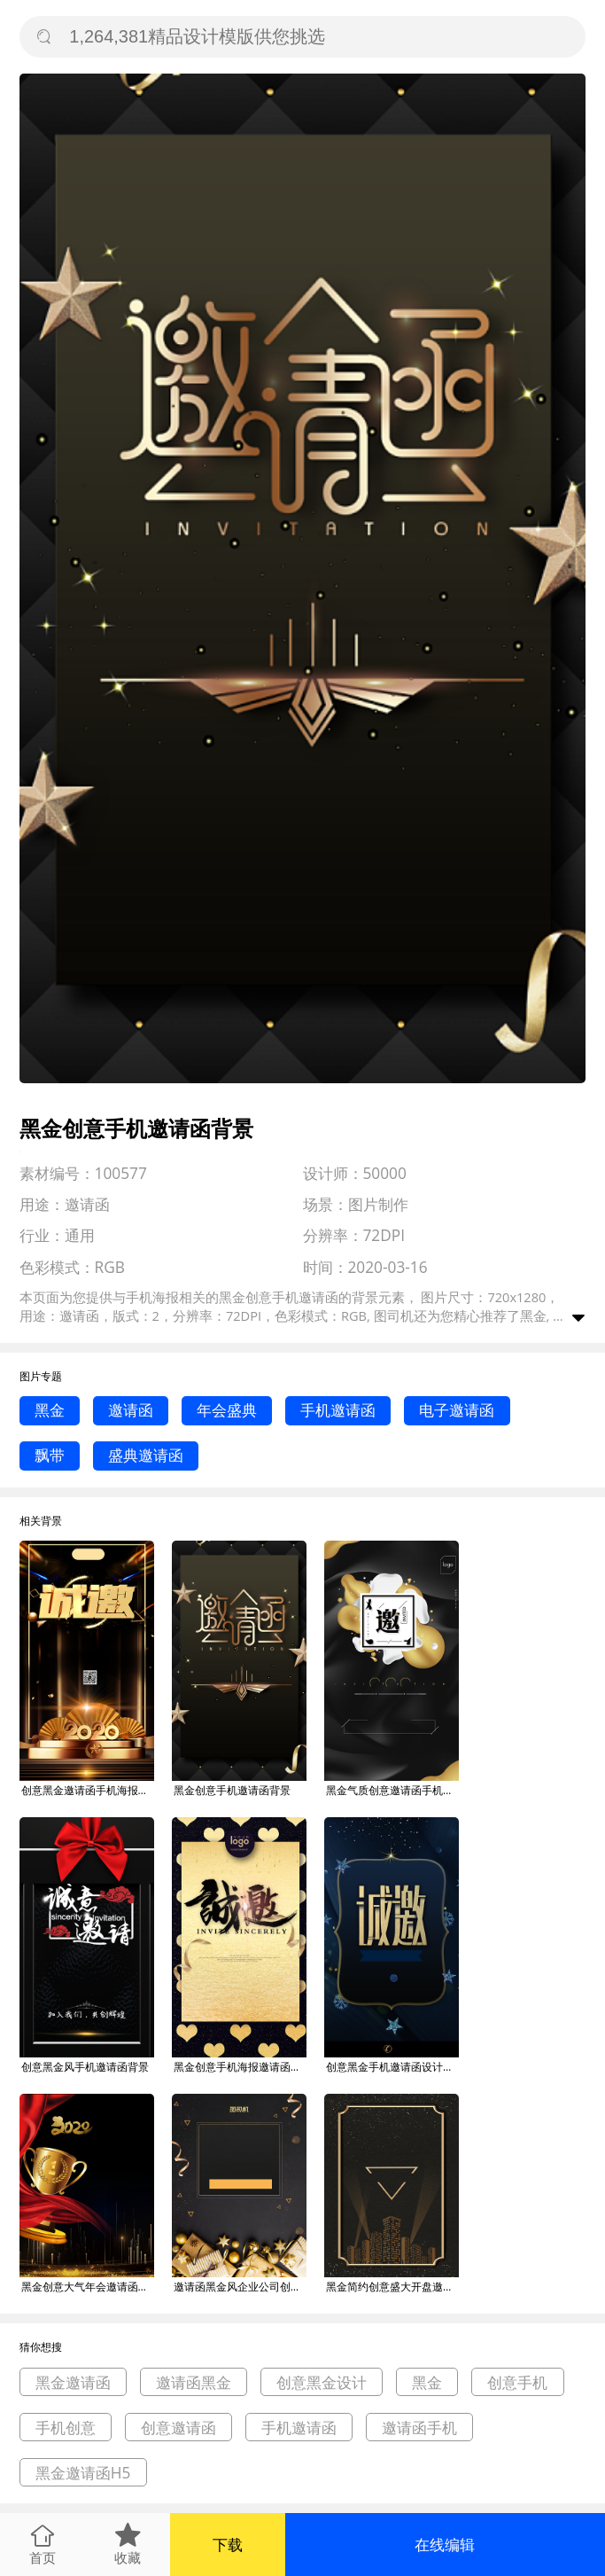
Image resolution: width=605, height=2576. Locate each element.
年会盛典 (227, 1410)
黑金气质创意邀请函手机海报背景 (392, 1790)
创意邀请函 (178, 2427)
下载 (228, 2544)
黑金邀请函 (73, 2382)
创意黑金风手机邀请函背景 (85, 2066)
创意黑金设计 (321, 2382)
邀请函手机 (419, 2427)
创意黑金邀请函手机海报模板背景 (87, 1790)
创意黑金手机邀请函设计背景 (392, 2066)
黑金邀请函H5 (83, 2473)
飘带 (50, 1455)
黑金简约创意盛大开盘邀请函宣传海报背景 (392, 2286)
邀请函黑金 (193, 2382)
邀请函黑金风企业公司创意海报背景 (240, 2286)
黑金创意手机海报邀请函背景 (240, 2066)
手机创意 (65, 2427)
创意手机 (517, 2382)
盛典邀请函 (145, 1455)
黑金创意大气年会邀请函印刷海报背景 (87, 2286)
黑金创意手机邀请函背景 (232, 1790)
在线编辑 (445, 2544)
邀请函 (130, 1410)
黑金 (50, 1410)
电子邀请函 (456, 1410)
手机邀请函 (338, 1410)
